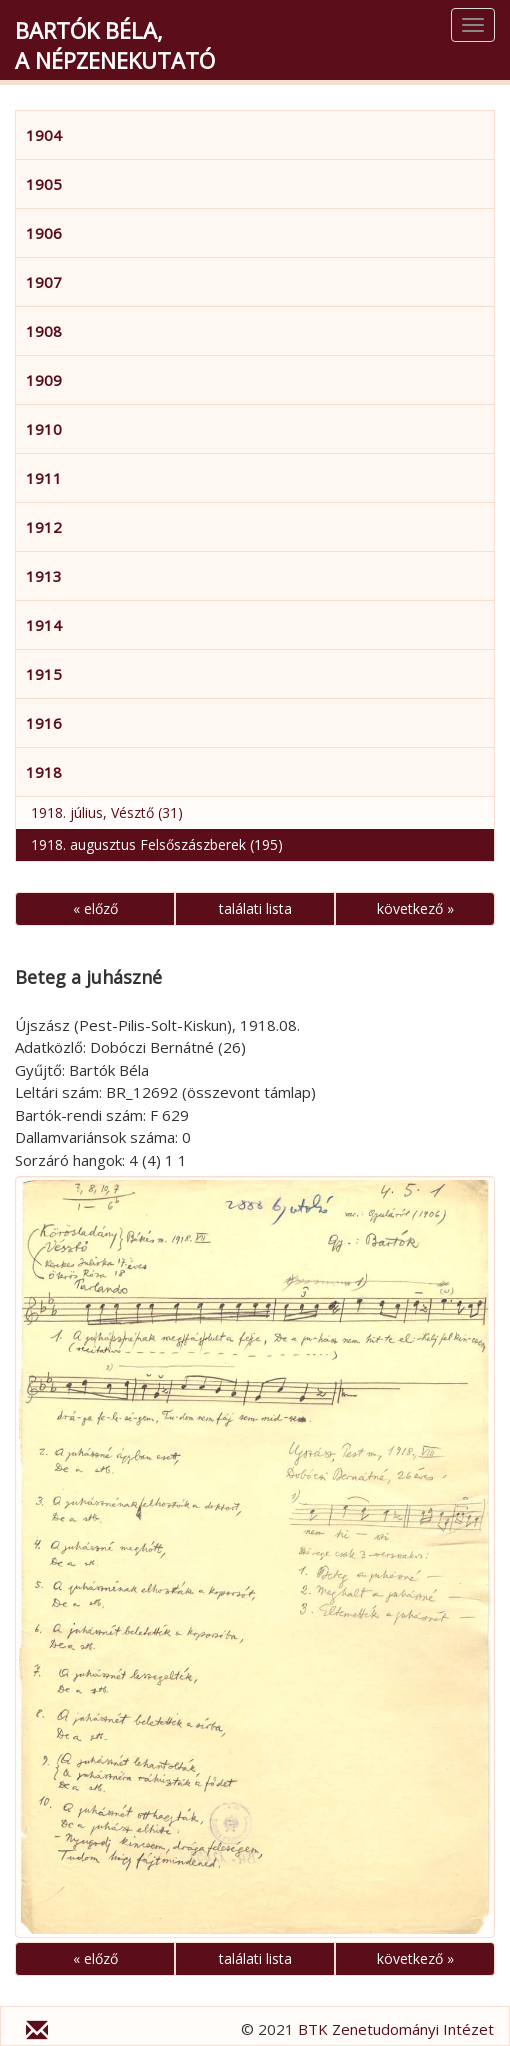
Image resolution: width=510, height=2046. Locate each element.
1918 (44, 772)
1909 (44, 380)
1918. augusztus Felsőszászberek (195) (157, 844)
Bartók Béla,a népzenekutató (115, 45)
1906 (44, 233)
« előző (95, 908)
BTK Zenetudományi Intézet (396, 2029)
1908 (44, 331)
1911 (44, 478)
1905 (44, 184)
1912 (44, 527)
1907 (44, 282)
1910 (44, 429)
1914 (44, 625)
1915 (44, 674)
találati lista (255, 908)
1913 (44, 576)
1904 (44, 135)
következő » (415, 908)
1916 (44, 723)
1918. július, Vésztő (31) (107, 812)
